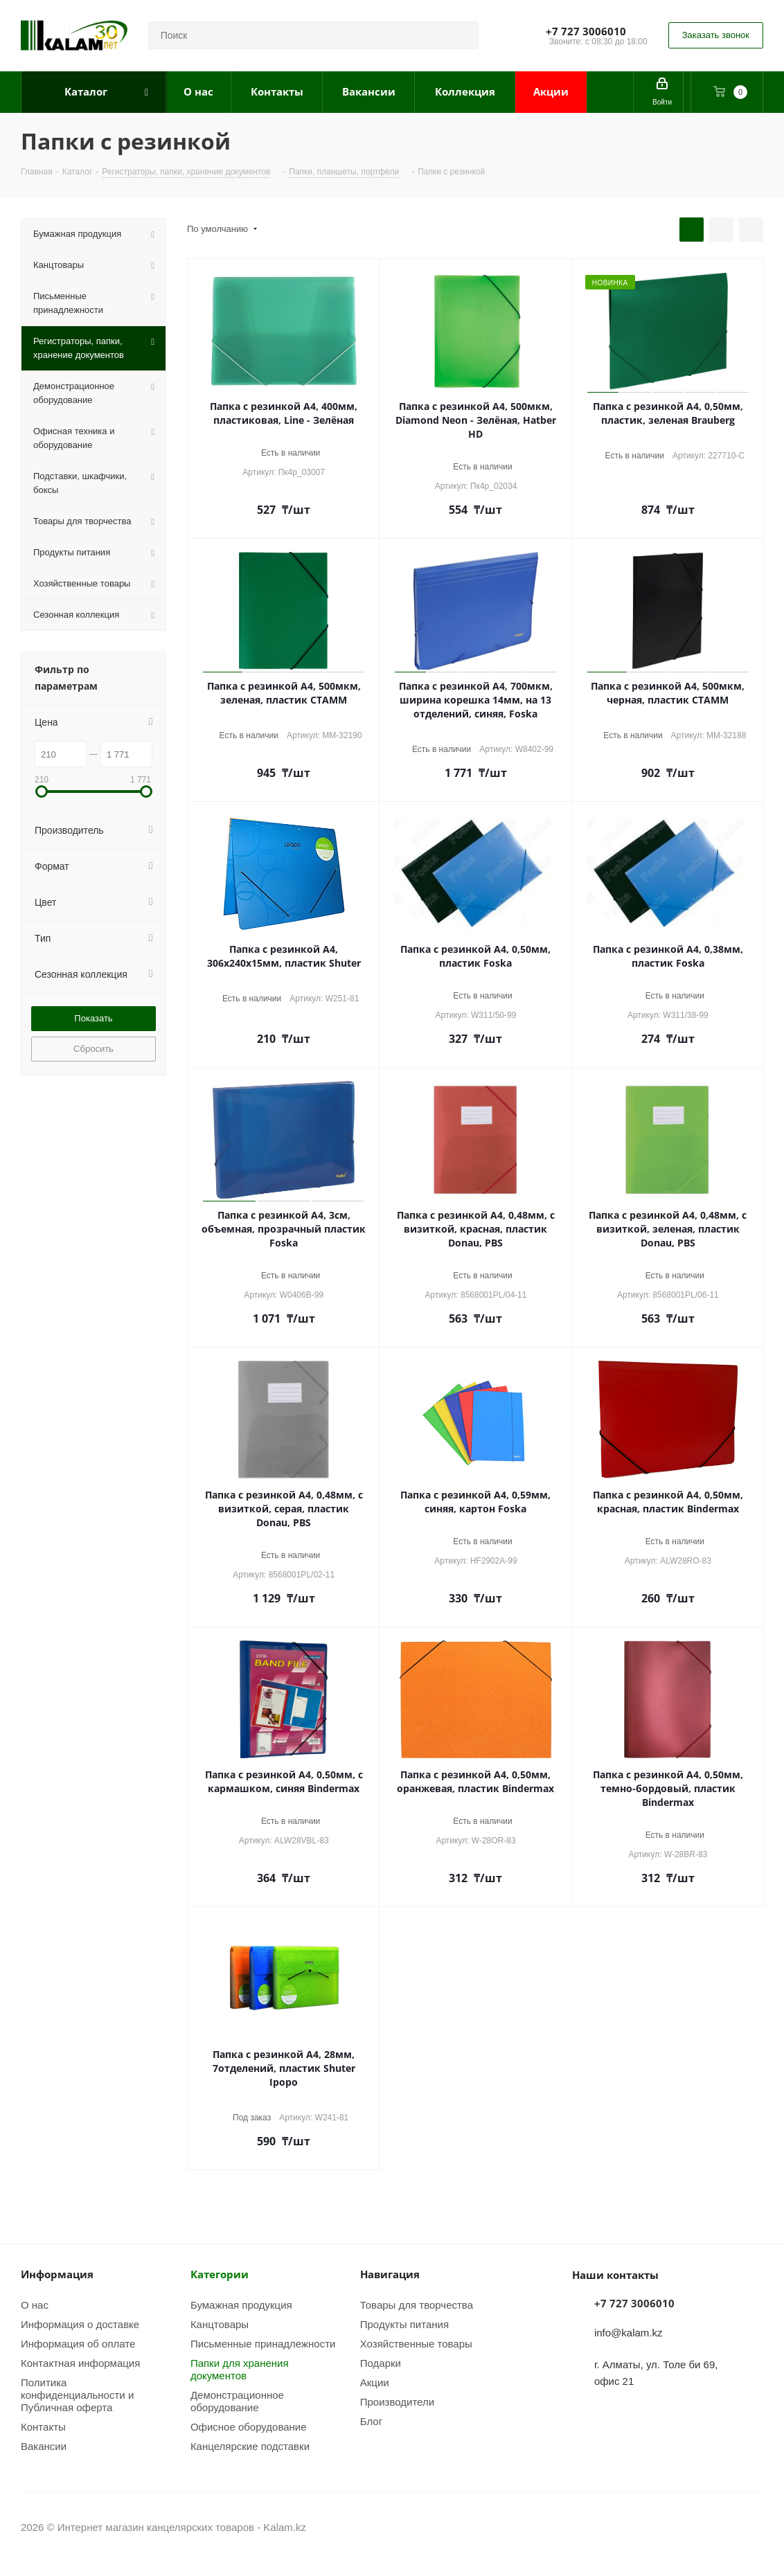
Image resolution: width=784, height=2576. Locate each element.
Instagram (718, 2527)
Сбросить (93, 1048)
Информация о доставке (80, 2324)
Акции (374, 2382)
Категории (219, 2274)
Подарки (380, 2363)
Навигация (390, 2274)
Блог (371, 2421)
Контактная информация (80, 2363)
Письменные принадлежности (263, 2343)
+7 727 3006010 (586, 31)
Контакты (43, 2426)
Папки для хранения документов (239, 2369)
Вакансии (43, 2446)
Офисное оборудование (248, 2426)
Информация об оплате (78, 2343)
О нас (34, 2304)
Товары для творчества (416, 2304)
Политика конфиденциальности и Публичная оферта (77, 2394)
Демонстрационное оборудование (237, 2401)
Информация (57, 2274)
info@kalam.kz (628, 2332)
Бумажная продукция (241, 2304)
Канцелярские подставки (250, 2446)
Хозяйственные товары (416, 2343)
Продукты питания (404, 2324)
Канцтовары (219, 2324)
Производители (397, 2401)
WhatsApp (753, 2527)
